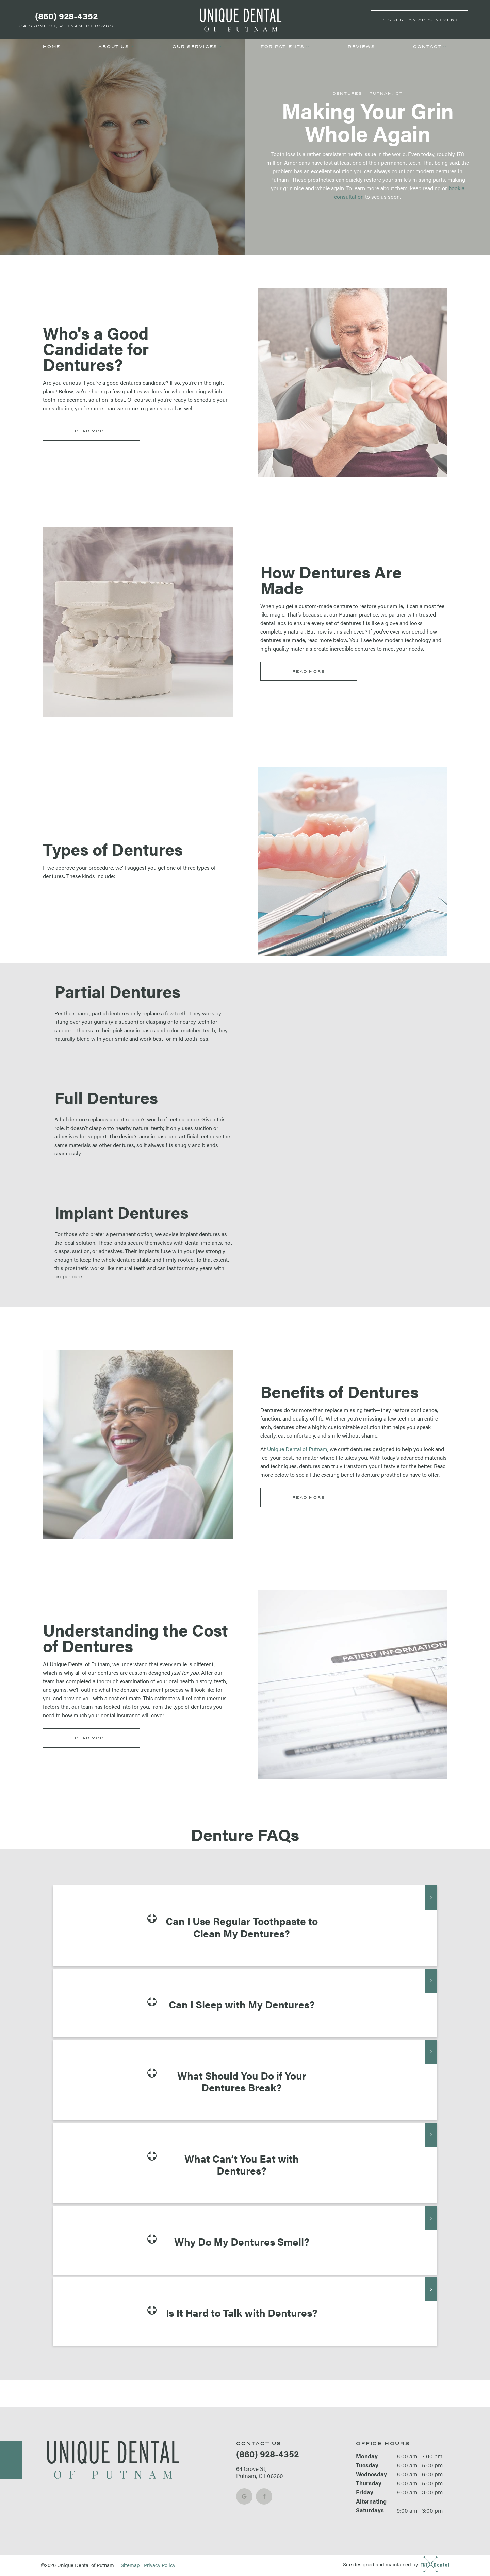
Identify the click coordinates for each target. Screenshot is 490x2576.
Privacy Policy (159, 2565)
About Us (116, 46)
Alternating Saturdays (371, 2505)
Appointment (419, 19)
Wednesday (371, 2474)
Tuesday (367, 2465)
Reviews (361, 46)
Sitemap (130, 2565)
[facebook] (264, 2496)
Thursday (368, 2483)
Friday (364, 2492)
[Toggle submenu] (131, 47)
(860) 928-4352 (66, 16)
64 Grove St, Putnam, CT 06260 (66, 26)
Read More (91, 431)
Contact (430, 46)
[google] (244, 2496)
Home (52, 46)
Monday (367, 2456)
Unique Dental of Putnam (297, 1449)
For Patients (285, 46)
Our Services (198, 46)
